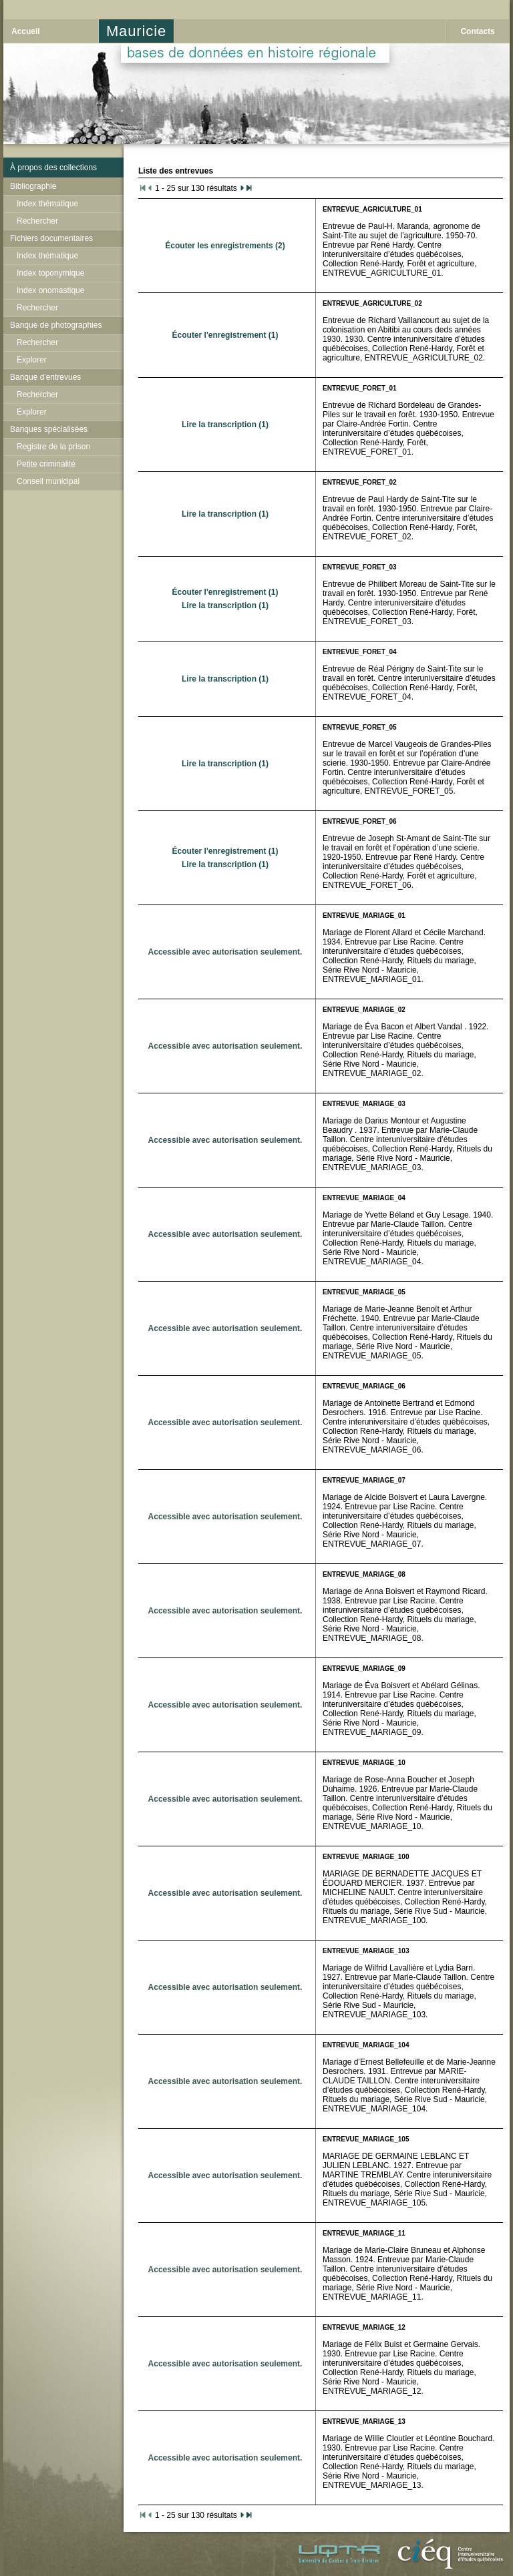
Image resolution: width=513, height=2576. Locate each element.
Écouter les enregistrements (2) (225, 245)
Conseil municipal (48, 481)
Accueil (25, 31)
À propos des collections (53, 167)
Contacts (477, 31)
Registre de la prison (53, 446)
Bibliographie (33, 186)
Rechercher (37, 221)
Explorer (32, 359)
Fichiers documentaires (51, 238)
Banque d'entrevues (45, 377)
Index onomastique (50, 290)
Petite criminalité (46, 464)
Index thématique (47, 203)
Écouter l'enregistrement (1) (225, 335)
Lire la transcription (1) (225, 424)
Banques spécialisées (49, 429)
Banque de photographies (56, 325)
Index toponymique (50, 273)
